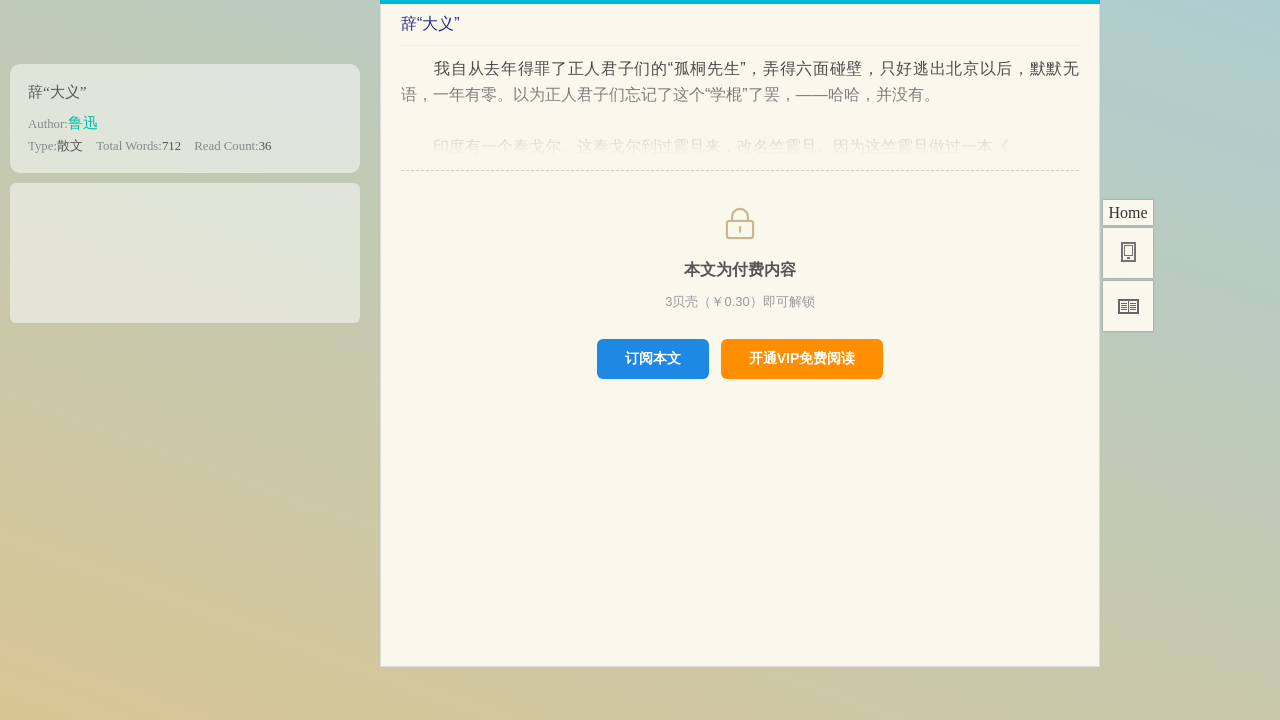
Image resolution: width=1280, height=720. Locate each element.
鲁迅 (83, 122)
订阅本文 (653, 358)
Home (1127, 212)
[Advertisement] (185, 246)
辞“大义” (57, 91)
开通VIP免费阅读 (802, 358)
